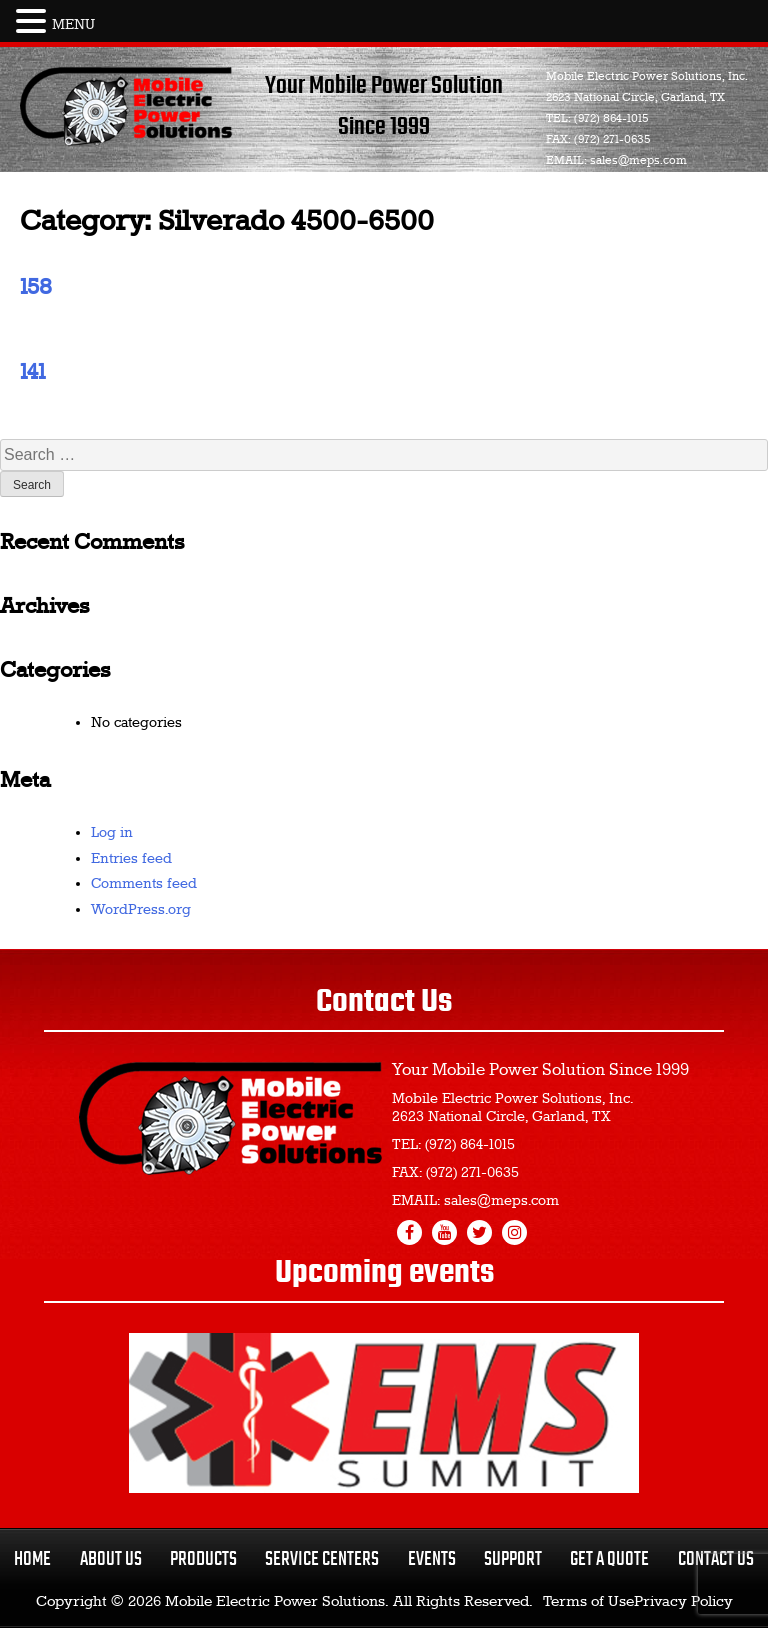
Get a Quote (609, 1559)
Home (32, 1559)
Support (513, 1559)
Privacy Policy (683, 1602)
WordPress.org (141, 910)
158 (36, 288)
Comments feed (144, 884)
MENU (73, 25)
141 (32, 373)
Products (203, 1559)
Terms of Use (588, 1602)
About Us (111, 1559)
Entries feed (131, 859)
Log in (112, 833)
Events (432, 1559)
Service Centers (322, 1559)
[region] (384, 1413)
